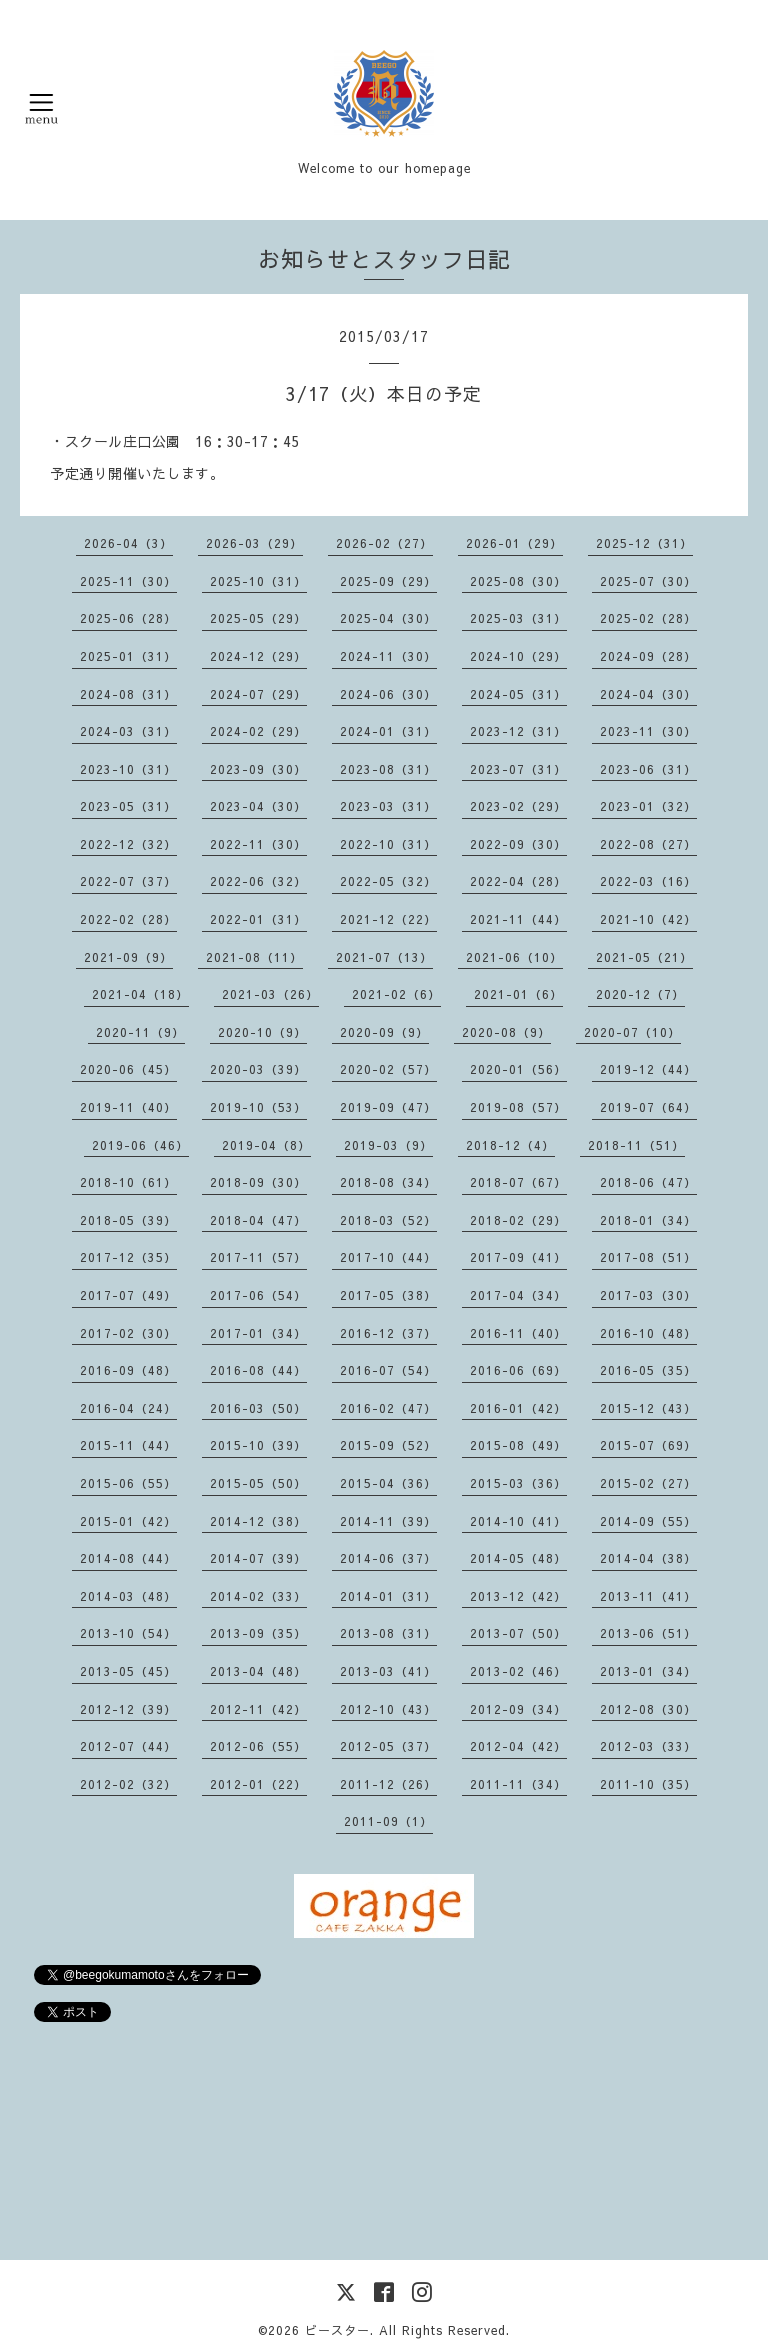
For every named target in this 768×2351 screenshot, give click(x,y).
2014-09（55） (648, 1521)
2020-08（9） (506, 1032)
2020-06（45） (128, 1069)
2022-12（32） (128, 844)
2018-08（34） (388, 1182)
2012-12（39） (128, 1709)
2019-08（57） (518, 1107)
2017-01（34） (258, 1333)
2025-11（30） (128, 581)
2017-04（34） (518, 1295)
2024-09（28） (648, 656)
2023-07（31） (518, 769)
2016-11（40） (518, 1333)
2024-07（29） (258, 694)
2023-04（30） (258, 806)
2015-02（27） (648, 1483)
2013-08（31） (388, 1633)
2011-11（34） (518, 1784)
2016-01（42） (518, 1408)
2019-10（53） (258, 1107)
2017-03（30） (648, 1295)
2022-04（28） (518, 881)
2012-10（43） (388, 1709)
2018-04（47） (258, 1220)
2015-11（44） (128, 1445)
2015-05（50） (258, 1483)
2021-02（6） (396, 994)
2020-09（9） (384, 1032)
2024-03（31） (128, 731)
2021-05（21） (644, 957)
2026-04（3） (128, 543)
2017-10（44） (388, 1257)
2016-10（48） (648, 1333)
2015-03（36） (518, 1483)
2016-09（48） (128, 1370)
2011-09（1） (388, 1821)
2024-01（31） (388, 731)
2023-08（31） (388, 769)
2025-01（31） (128, 656)
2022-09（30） (518, 844)
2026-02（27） (384, 543)
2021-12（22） (388, 919)
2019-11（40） (128, 1107)
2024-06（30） (388, 694)
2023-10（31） (128, 769)
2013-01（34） (648, 1671)
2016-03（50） (258, 1408)
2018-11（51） (636, 1145)
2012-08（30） (648, 1709)
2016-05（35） (648, 1370)
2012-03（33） (648, 1746)
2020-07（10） (632, 1032)
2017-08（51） (648, 1257)
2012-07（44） (128, 1746)
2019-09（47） (388, 1107)
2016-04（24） (128, 1408)
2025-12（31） (644, 543)
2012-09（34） (518, 1709)
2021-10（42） (648, 919)
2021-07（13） (384, 957)
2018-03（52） (388, 1220)
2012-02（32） (128, 1784)
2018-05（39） (128, 1220)
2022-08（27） (648, 844)
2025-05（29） (258, 618)
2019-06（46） (140, 1145)
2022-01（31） (258, 919)
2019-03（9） (388, 1145)
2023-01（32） (648, 806)
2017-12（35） (128, 1257)
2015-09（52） (388, 1445)
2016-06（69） (518, 1370)
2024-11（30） (388, 656)
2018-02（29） (518, 1220)
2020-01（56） (518, 1069)
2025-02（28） (648, 618)
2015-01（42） (128, 1521)
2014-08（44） (128, 1558)
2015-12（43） (648, 1408)
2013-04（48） (258, 1671)
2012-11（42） (258, 1709)
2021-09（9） (128, 957)
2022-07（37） (128, 881)
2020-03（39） (258, 1069)
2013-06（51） (648, 1633)
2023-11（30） (648, 731)
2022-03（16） (648, 881)
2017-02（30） (128, 1333)
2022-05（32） (388, 881)
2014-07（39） (258, 1558)
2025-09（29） (388, 581)
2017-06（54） (258, 1295)
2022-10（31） (388, 844)
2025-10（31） (258, 581)
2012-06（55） (258, 1746)
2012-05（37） (388, 1746)
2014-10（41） (518, 1521)
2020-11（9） (140, 1032)
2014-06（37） (388, 1558)
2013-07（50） (518, 1633)
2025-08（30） (518, 581)
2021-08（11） (254, 957)
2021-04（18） (140, 994)
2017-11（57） (258, 1257)
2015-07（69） (648, 1445)
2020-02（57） (388, 1069)
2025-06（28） (128, 618)
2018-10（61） (128, 1182)
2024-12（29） (258, 656)
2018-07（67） (518, 1182)
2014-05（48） (518, 1558)
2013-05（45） (128, 1671)
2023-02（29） (518, 806)
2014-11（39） (388, 1521)
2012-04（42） (518, 1746)
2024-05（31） (518, 694)
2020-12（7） (640, 994)
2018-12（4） (510, 1145)
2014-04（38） (648, 1558)
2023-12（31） (518, 731)
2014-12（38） (258, 1521)
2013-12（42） (518, 1596)
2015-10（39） (258, 1445)
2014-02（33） (258, 1596)
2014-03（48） (128, 1596)
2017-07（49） (128, 1295)
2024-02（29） (258, 731)
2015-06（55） (128, 1483)
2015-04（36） (388, 1483)
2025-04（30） (388, 618)
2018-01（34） (648, 1220)
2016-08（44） (258, 1370)
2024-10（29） (518, 656)
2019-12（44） (648, 1069)
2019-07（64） (648, 1107)
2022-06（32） (258, 881)
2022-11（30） (258, 844)
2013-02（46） (518, 1671)
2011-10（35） (648, 1784)
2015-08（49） (518, 1445)
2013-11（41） (648, 1596)
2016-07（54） (388, 1370)
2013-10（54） (128, 1633)
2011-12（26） (388, 1784)
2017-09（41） (518, 1257)
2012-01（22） (258, 1784)
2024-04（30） (648, 694)
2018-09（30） (258, 1182)
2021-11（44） (518, 919)
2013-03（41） (388, 1671)
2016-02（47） (388, 1408)
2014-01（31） (388, 1596)
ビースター (337, 2330)
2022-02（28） (128, 919)
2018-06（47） (648, 1182)
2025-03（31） (518, 618)
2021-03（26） (270, 994)
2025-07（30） (648, 581)
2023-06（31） (648, 769)
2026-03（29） (254, 543)
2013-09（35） (258, 1633)
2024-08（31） (128, 694)
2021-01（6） (518, 994)
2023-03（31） (388, 806)
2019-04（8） (266, 1145)
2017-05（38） (388, 1295)
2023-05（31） (128, 806)
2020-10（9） (262, 1032)
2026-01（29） (514, 543)
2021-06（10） (514, 957)
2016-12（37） (388, 1333)
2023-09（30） (258, 769)
